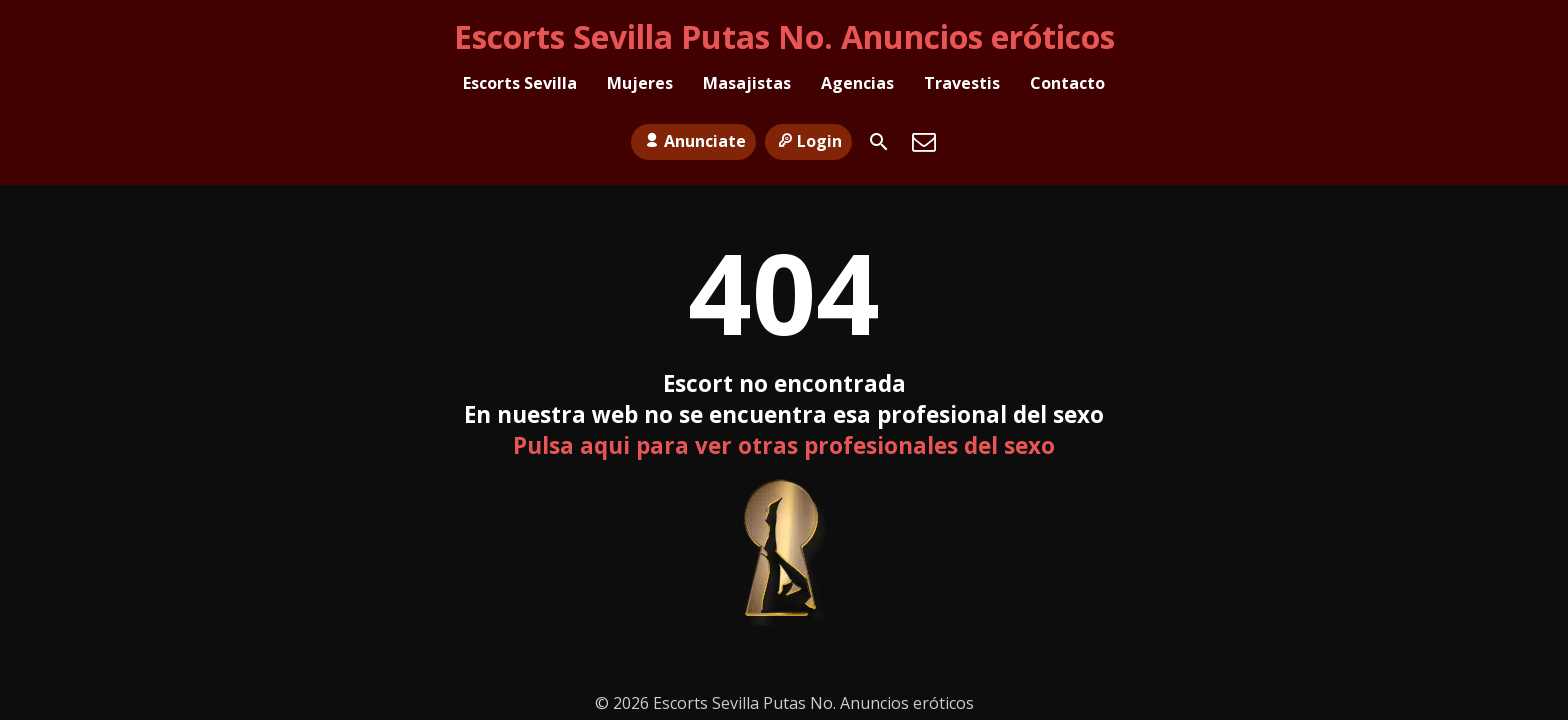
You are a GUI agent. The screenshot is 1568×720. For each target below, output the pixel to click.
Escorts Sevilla (520, 86)
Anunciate (693, 131)
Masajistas (747, 86)
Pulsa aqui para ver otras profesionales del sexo (784, 445)
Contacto (1067, 86)
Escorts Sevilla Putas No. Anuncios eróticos (784, 36)
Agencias (857, 86)
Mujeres (640, 86)
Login (808, 131)
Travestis (962, 86)
